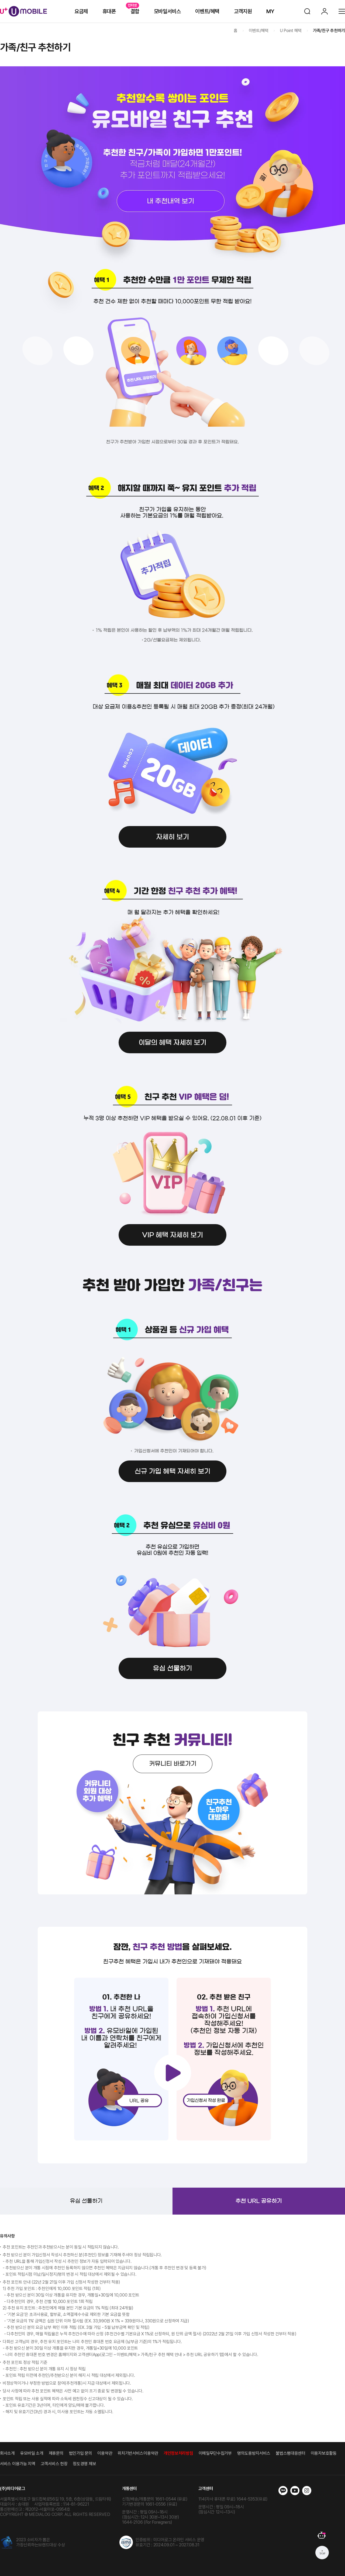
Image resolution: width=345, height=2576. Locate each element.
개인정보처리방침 (178, 2453)
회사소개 (7, 2453)
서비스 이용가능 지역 (17, 2463)
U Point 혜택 (291, 30)
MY (270, 11)
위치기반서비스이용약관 (138, 2453)
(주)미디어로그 (12, 2488)
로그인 (324, 11)
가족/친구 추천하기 (329, 30)
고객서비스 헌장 (54, 2463)
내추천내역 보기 (172, 201)
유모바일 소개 (31, 2453)
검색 (307, 11)
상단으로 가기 (322, 2552)
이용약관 (104, 2453)
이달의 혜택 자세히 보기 (172, 1043)
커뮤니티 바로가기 (173, 1763)
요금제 (81, 11)
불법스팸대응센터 (290, 2453)
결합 (134, 11)
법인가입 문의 (80, 2453)
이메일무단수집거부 (215, 2453)
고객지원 (243, 11)
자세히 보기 (172, 837)
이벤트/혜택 (207, 11)
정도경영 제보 (84, 2463)
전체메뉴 (342, 11)
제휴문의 (56, 2453)
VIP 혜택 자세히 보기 (172, 1235)
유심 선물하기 (172, 1668)
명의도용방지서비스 (253, 2453)
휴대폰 (109, 11)
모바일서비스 (167, 11)
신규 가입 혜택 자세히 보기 (172, 1471)
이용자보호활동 (324, 2453)
